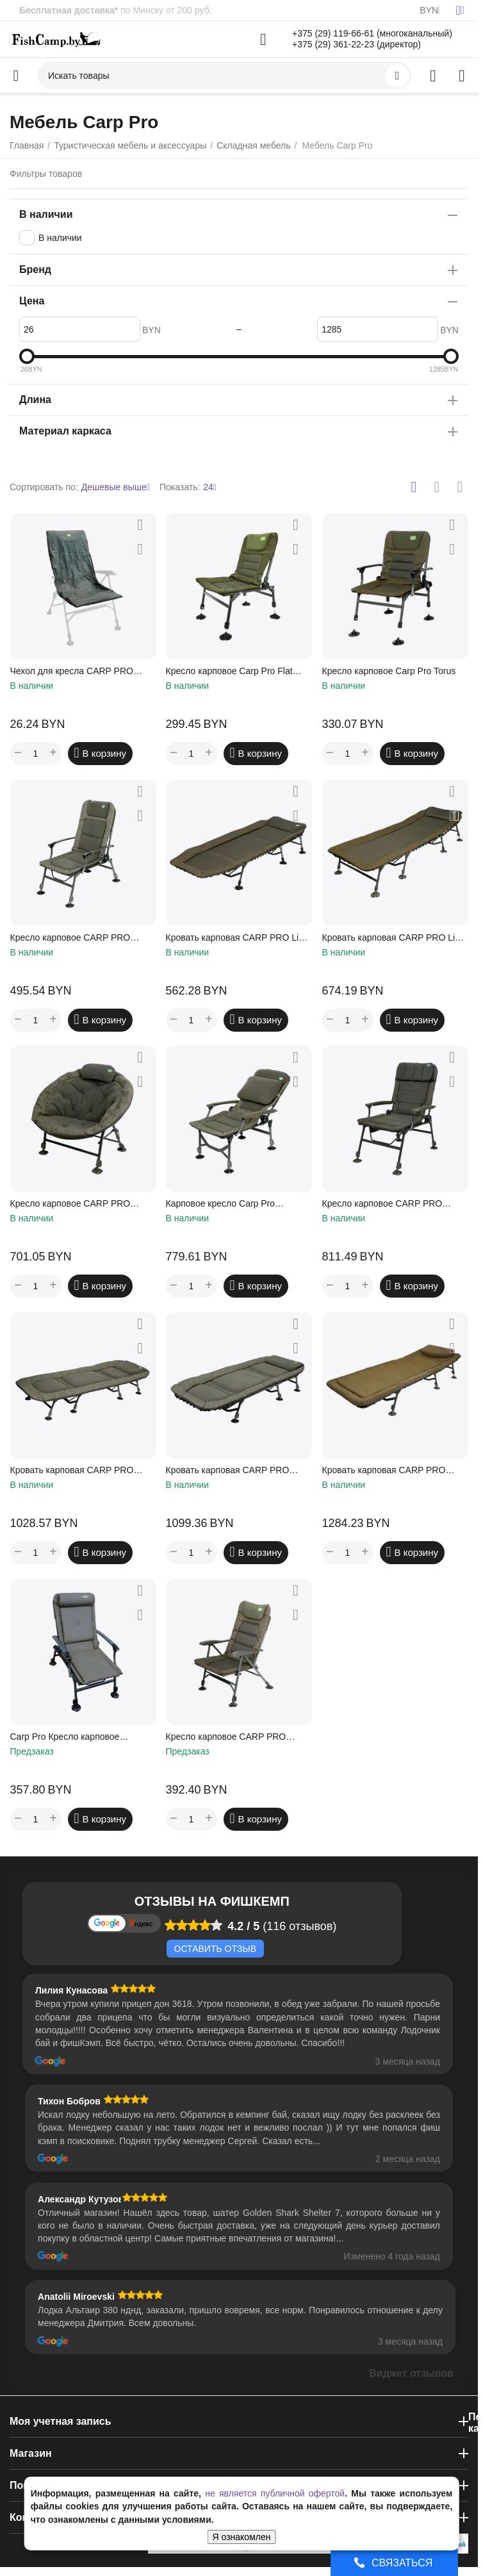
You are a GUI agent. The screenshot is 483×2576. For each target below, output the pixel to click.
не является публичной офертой (275, 2493)
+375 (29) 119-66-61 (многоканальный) (372, 33)
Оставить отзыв (215, 1949)
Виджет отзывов (411, 2373)
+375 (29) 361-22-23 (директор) (356, 44)
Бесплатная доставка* (68, 10)
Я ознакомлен (242, 2537)
